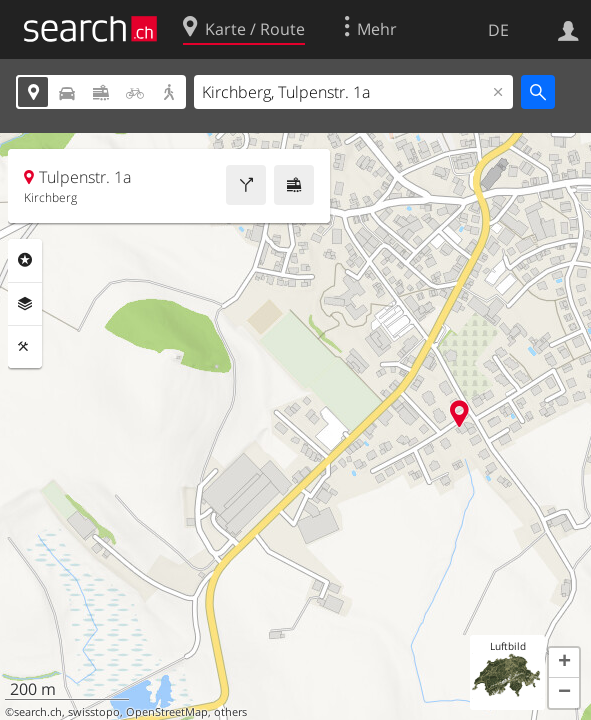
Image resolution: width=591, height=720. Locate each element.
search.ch (38, 712)
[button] (564, 663)
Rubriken (25, 260)
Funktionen (25, 347)
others (230, 712)
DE (498, 30)
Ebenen (25, 304)
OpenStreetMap (167, 712)
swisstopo (94, 712)
